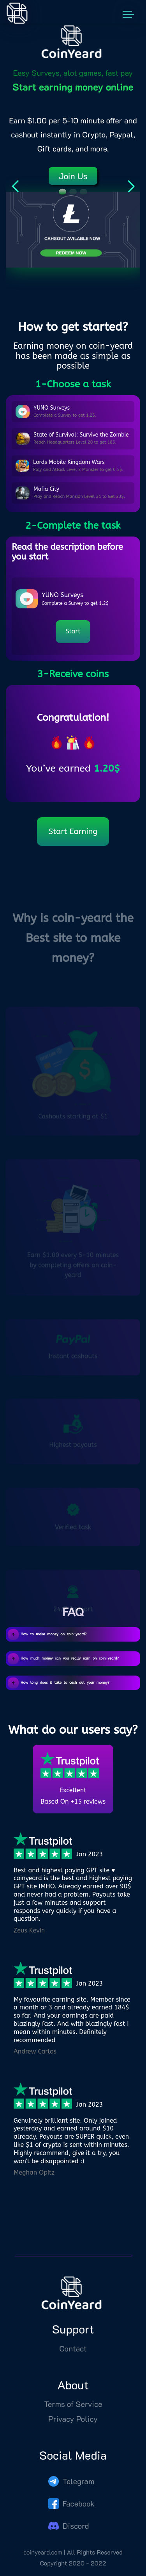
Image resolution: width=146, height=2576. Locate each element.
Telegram (71, 2492)
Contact (72, 2359)
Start (73, 631)
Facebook (71, 2515)
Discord (68, 2537)
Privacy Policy (73, 2430)
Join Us (72, 176)
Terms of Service (73, 2415)
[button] (62, 191)
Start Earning (73, 831)
